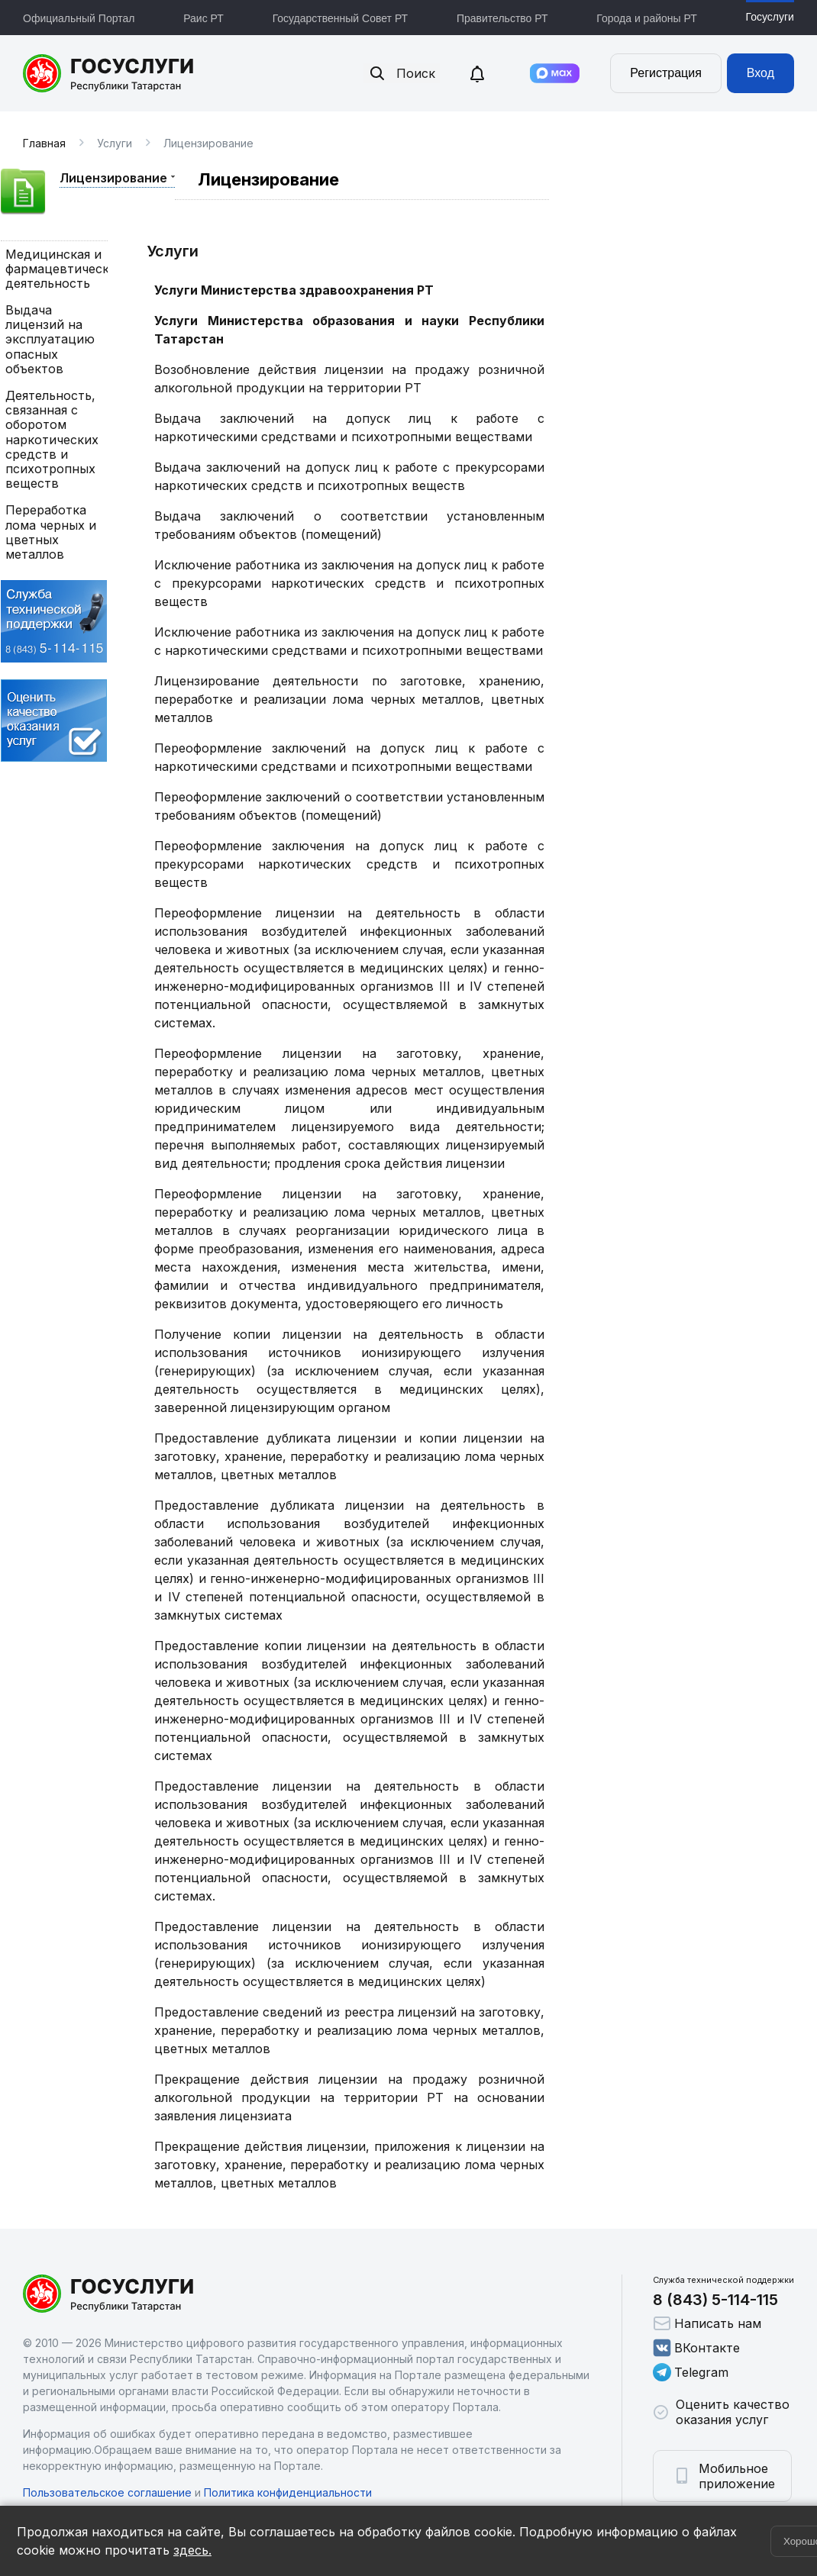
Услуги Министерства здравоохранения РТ (294, 290)
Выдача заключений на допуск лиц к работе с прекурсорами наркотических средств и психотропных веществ (349, 476)
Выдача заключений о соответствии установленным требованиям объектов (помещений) (349, 525)
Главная (44, 143)
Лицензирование (113, 177)
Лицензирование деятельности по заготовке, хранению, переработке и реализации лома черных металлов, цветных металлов (349, 699)
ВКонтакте (696, 2348)
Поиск (401, 73)
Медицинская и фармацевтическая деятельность (54, 269)
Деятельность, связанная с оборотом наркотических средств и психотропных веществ (51, 439)
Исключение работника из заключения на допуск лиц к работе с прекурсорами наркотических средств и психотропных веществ (349, 583)
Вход (760, 72)
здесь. (192, 2550)
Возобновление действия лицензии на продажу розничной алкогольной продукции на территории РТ (349, 378)
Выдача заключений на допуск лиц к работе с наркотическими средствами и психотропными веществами (349, 427)
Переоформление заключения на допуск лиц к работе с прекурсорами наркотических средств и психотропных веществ (349, 864)
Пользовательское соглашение (107, 2492)
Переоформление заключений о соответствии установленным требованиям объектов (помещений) (349, 806)
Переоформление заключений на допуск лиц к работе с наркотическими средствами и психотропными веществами (349, 757)
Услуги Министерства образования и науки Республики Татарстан (349, 330)
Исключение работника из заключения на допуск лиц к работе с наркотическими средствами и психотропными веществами (349, 641)
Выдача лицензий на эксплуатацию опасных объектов (50, 339)
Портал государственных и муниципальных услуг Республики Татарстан (109, 73)
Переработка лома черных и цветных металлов (50, 532)
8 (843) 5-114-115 (715, 2300)
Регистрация (666, 72)
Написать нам (707, 2323)
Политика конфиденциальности (288, 2492)
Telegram (690, 2372)
